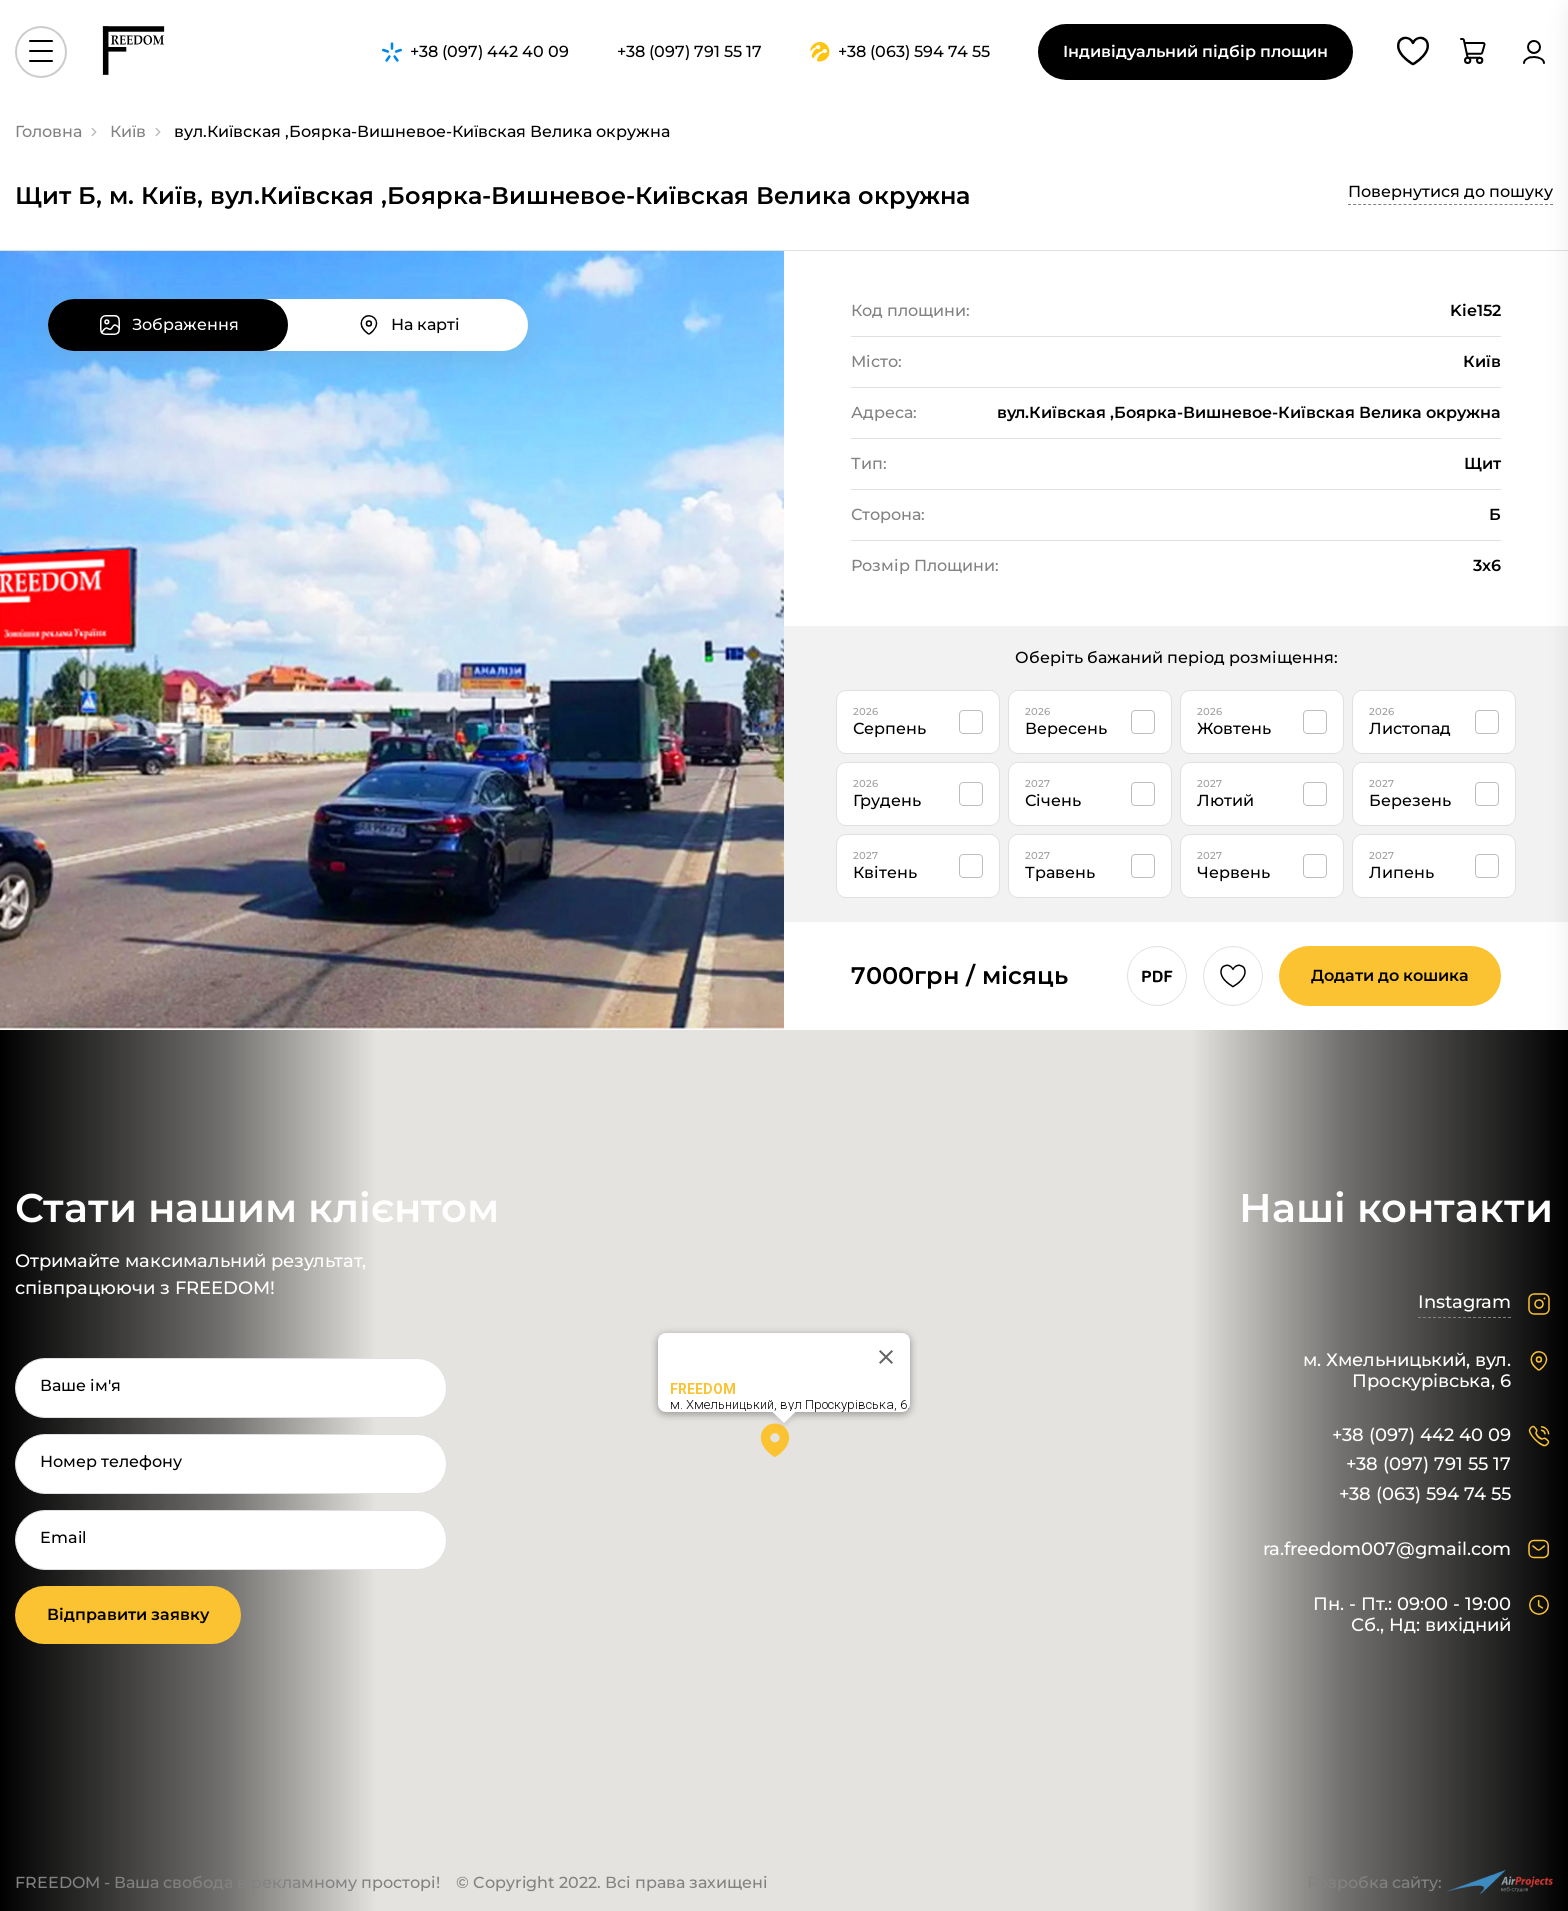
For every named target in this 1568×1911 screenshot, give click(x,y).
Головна (48, 131)
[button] (784, 1447)
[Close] (886, 1357)
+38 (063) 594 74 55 (1425, 1494)
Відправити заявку (128, 1614)
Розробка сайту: (1430, 1882)
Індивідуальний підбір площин (1195, 51)
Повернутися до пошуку (1450, 191)
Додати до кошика (1390, 975)
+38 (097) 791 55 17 (1428, 1464)
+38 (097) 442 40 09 (1421, 1435)
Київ (128, 131)
